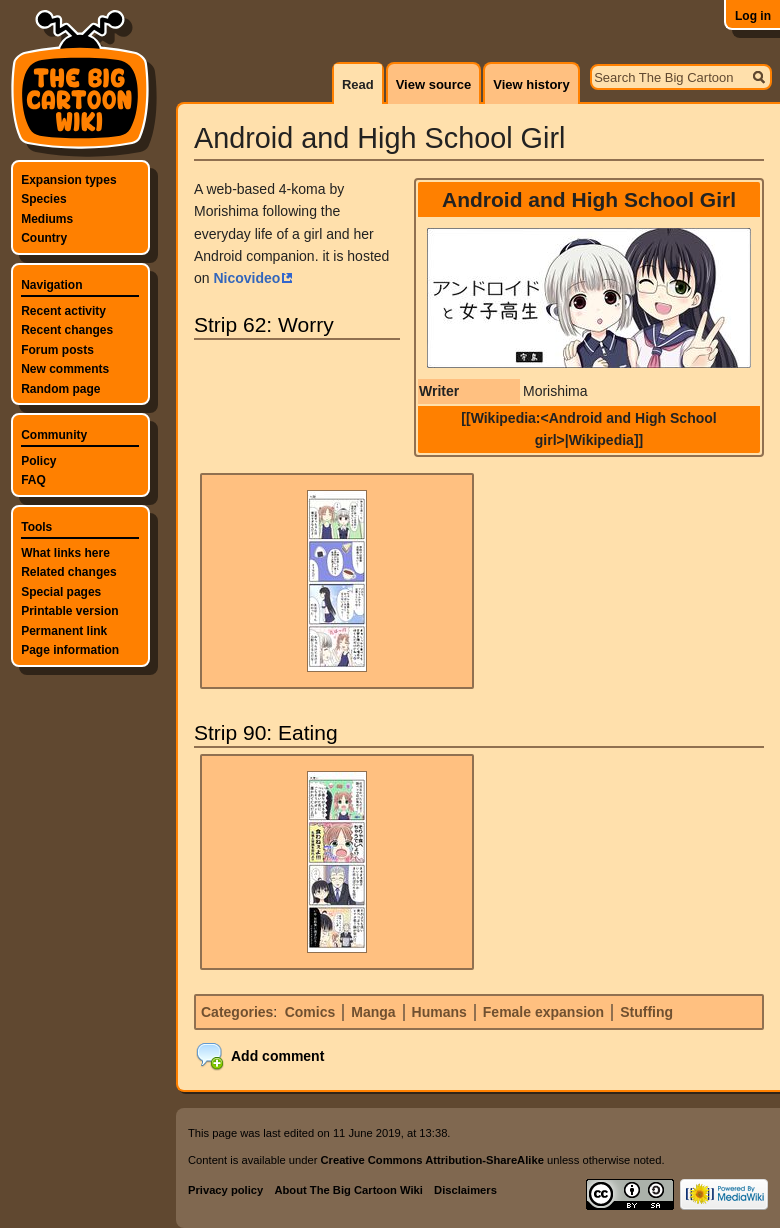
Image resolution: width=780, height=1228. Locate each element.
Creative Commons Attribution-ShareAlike (431, 1160)
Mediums (47, 219)
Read (358, 84)
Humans (439, 1012)
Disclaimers (465, 1190)
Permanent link (64, 631)
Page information (70, 650)
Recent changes (67, 330)
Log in (753, 16)
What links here (65, 553)
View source (434, 84)
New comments (65, 369)
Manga (373, 1012)
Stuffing (646, 1012)
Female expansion (543, 1012)
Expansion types (68, 180)
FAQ (33, 480)
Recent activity (63, 311)
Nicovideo (246, 278)
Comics (310, 1012)
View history (531, 84)
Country (44, 238)
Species (43, 199)
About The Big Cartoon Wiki (348, 1190)
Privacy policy (225, 1190)
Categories (237, 1012)
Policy (38, 461)
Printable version (69, 611)
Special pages (61, 592)
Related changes (68, 572)
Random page (60, 389)
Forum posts (57, 350)
